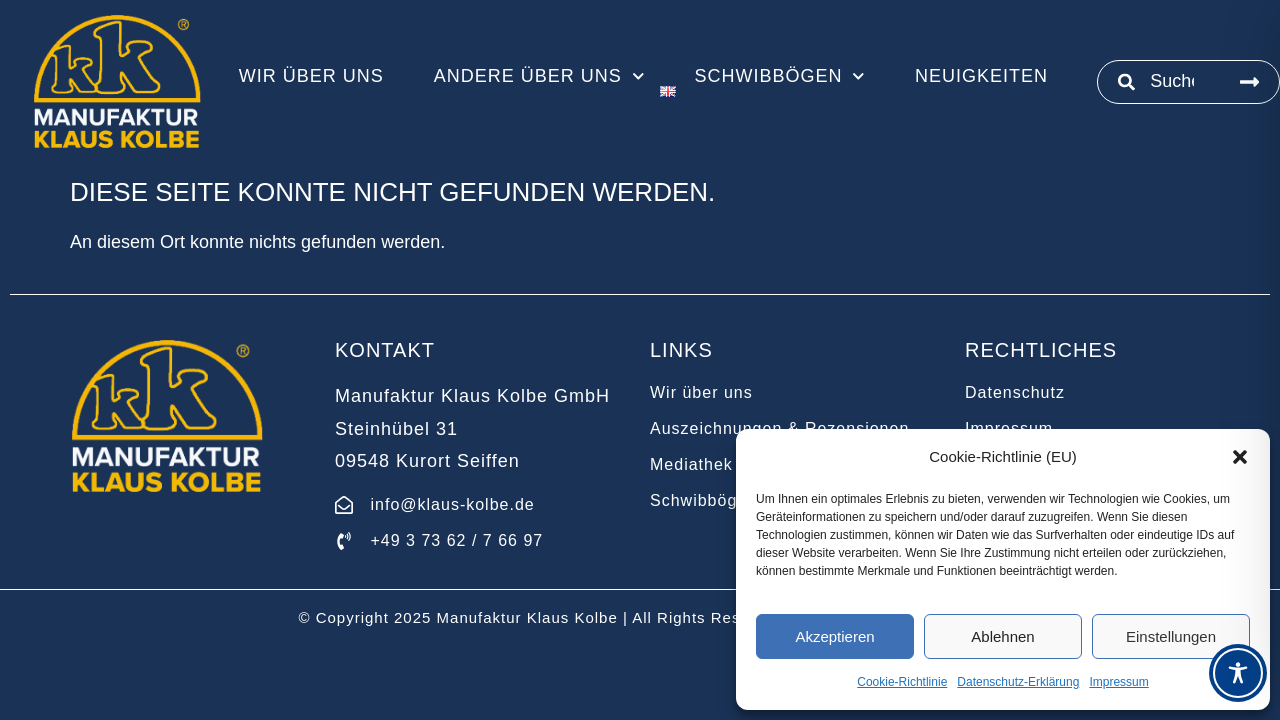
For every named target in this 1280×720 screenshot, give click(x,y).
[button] (1240, 457)
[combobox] (1159, 82)
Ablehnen (1002, 636)
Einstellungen (1171, 636)
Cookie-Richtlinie (902, 682)
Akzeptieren (834, 636)
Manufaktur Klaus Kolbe (527, 617)
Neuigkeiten (981, 76)
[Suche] (1249, 82)
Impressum (1118, 682)
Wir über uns (311, 76)
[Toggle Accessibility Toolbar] (1238, 673)
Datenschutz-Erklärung (1018, 682)
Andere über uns (539, 76)
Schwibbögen (779, 76)
